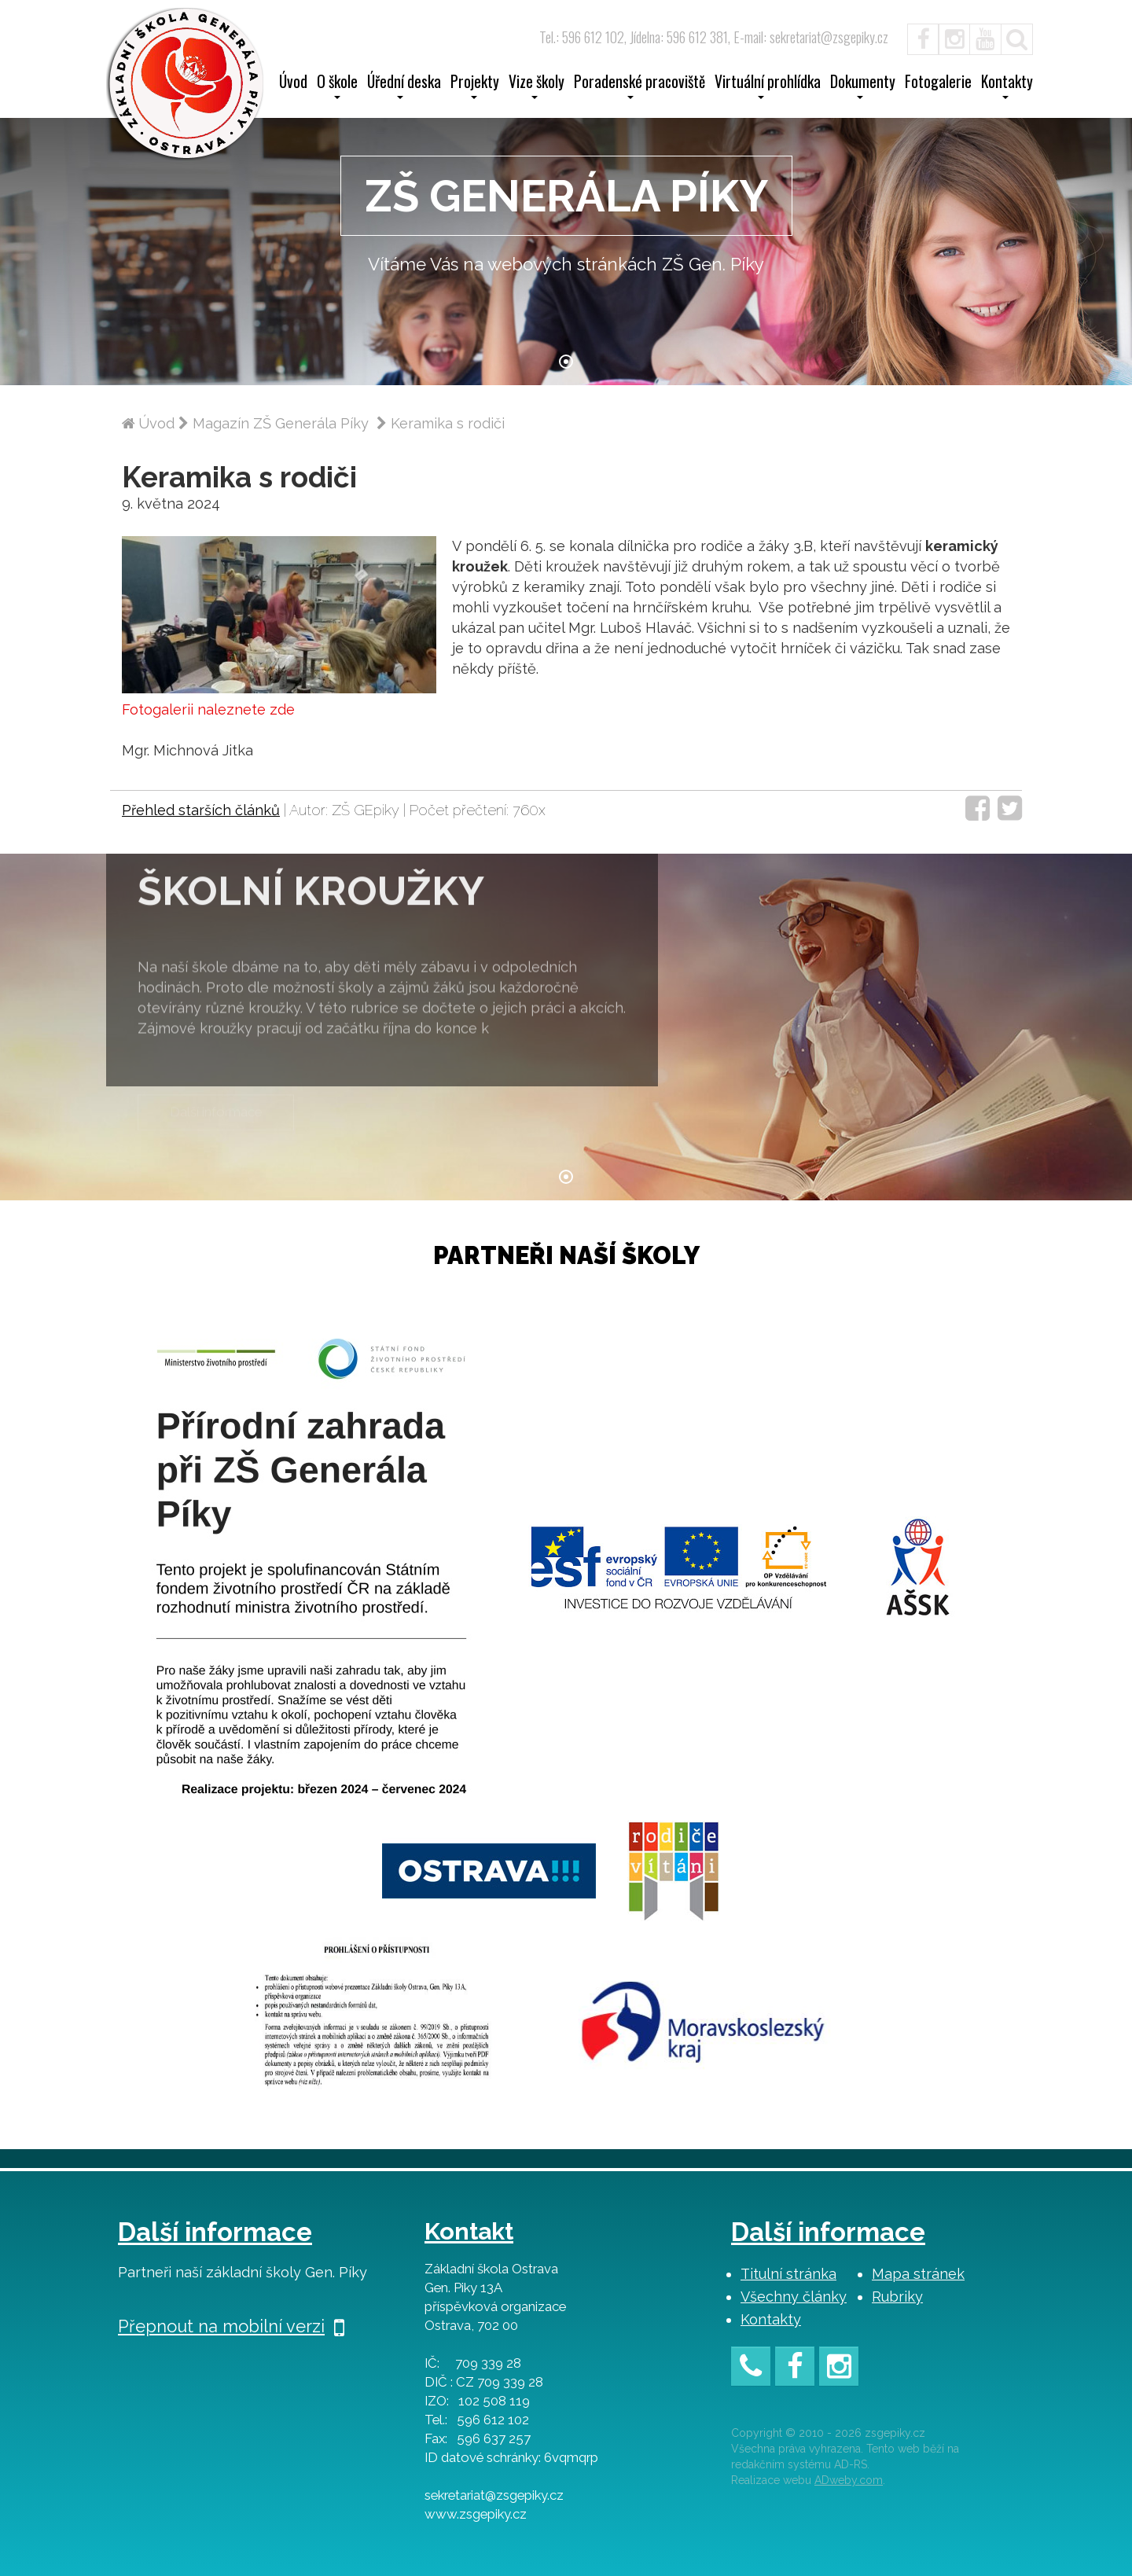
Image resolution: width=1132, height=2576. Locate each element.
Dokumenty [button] (862, 86)
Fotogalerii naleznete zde (208, 709)
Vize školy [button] (536, 86)
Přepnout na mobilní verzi (231, 2326)
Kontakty (771, 2319)
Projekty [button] (474, 86)
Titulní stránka (788, 2273)
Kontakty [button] (1007, 86)
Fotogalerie (938, 83)
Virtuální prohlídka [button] (768, 86)
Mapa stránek (918, 2273)
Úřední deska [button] (404, 86)
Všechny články (794, 2296)
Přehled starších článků (201, 810)
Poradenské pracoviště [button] (639, 86)
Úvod (293, 83)
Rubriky (897, 2296)
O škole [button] (337, 86)
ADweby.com (848, 2480)
